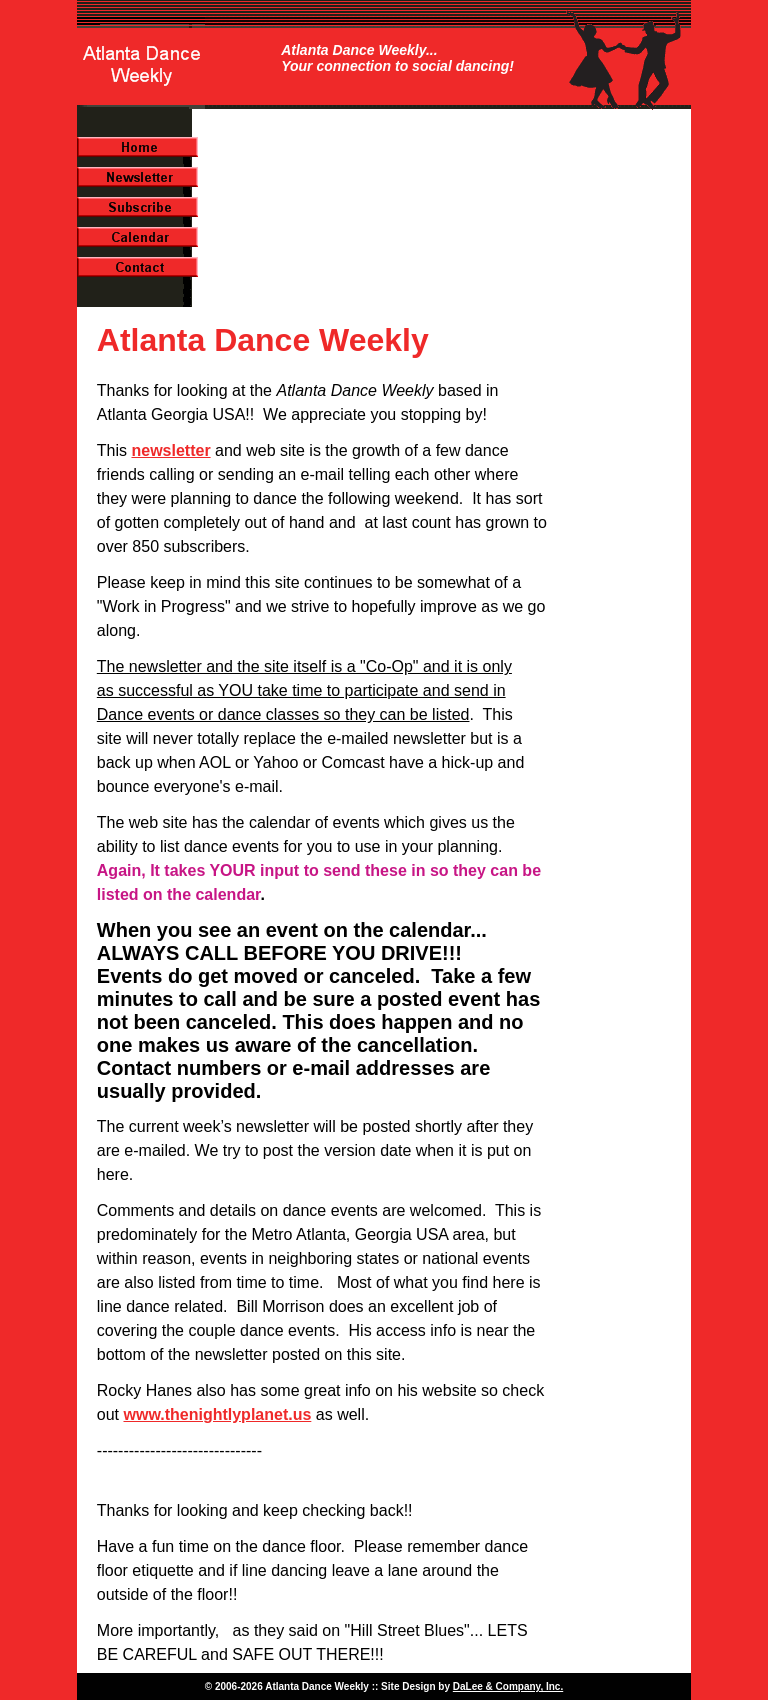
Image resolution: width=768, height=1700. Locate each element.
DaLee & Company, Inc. (508, 1686)
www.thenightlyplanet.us (217, 1414)
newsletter (170, 450)
